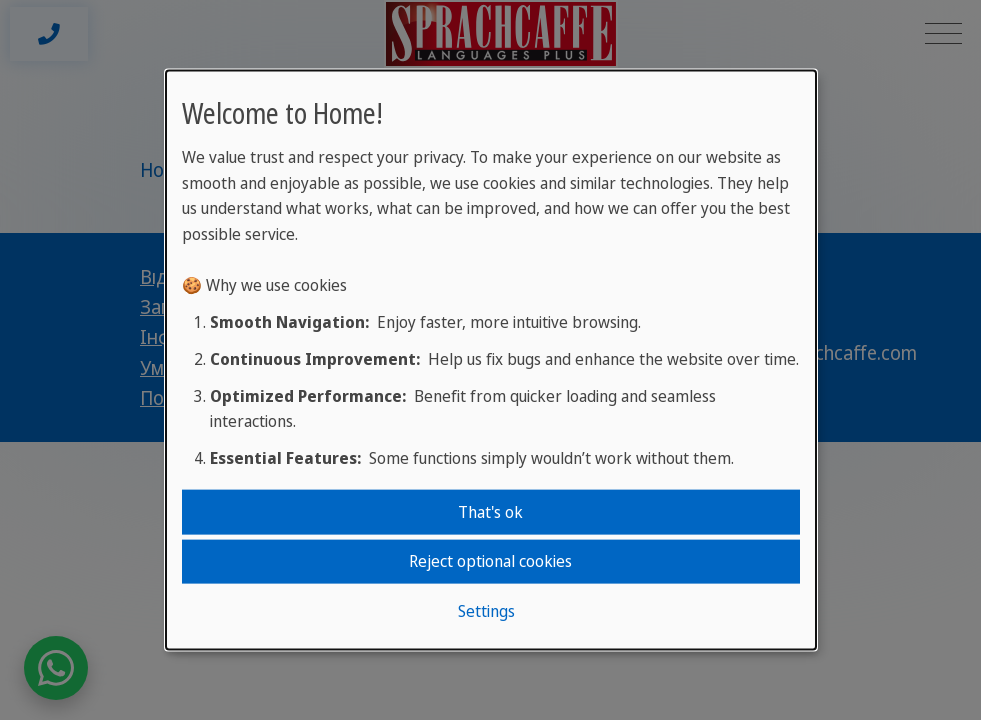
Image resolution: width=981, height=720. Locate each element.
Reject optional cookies (490, 561)
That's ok (490, 512)
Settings (486, 610)
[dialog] (491, 360)
